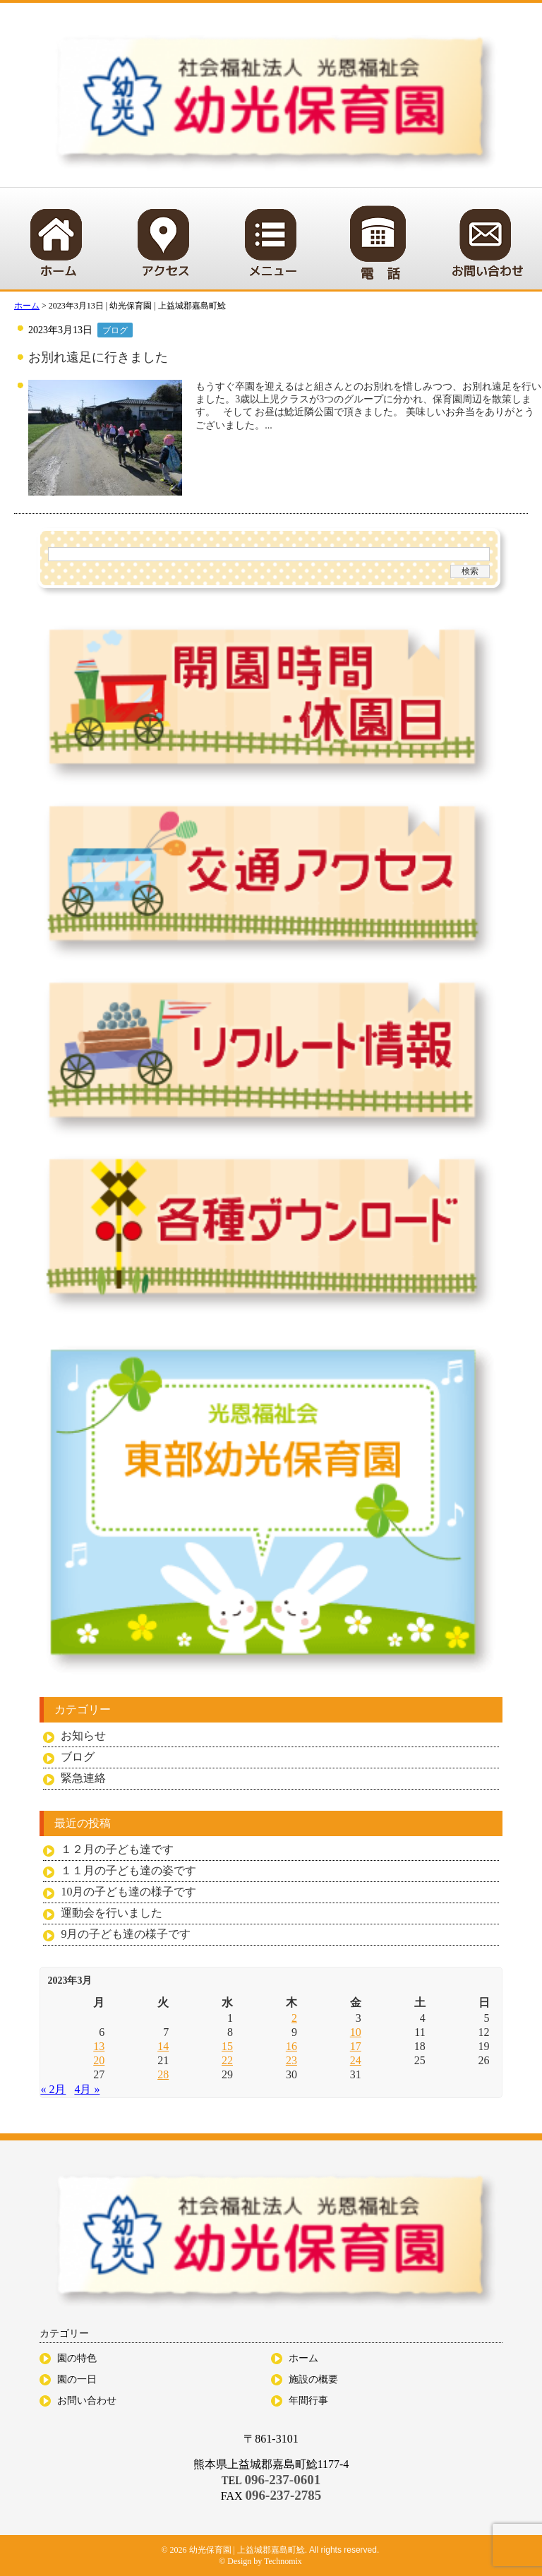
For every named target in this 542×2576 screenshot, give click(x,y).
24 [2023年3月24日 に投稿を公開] (355, 2060)
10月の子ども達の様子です (128, 1892)
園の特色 (77, 2358)
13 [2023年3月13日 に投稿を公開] (98, 2046)
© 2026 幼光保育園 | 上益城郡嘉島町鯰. (235, 2550)
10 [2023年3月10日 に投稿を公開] (355, 2032)
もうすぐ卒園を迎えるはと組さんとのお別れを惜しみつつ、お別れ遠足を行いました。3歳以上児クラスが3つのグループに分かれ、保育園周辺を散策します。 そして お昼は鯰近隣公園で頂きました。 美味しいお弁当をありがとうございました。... (368, 406)
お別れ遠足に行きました (98, 357)
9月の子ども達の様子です (126, 1934)
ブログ (115, 330)
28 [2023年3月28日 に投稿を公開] (163, 2074)
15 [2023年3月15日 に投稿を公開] (227, 2046)
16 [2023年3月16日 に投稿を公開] (291, 2046)
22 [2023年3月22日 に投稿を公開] (227, 2060)
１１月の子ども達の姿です (128, 1870)
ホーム (303, 2358)
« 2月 (53, 2089)
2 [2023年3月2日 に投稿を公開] (294, 2018)
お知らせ (83, 1736)
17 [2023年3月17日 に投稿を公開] (355, 2046)
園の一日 (77, 2379)
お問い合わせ (86, 2400)
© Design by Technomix (260, 2561)
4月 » (87, 2089)
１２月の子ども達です (117, 1849)
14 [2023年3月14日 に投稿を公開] (163, 2046)
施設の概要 (313, 2379)
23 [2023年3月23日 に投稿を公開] (291, 2060)
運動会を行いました (111, 1913)
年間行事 (308, 2400)
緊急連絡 (83, 1778)
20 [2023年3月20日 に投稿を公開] (98, 2060)
